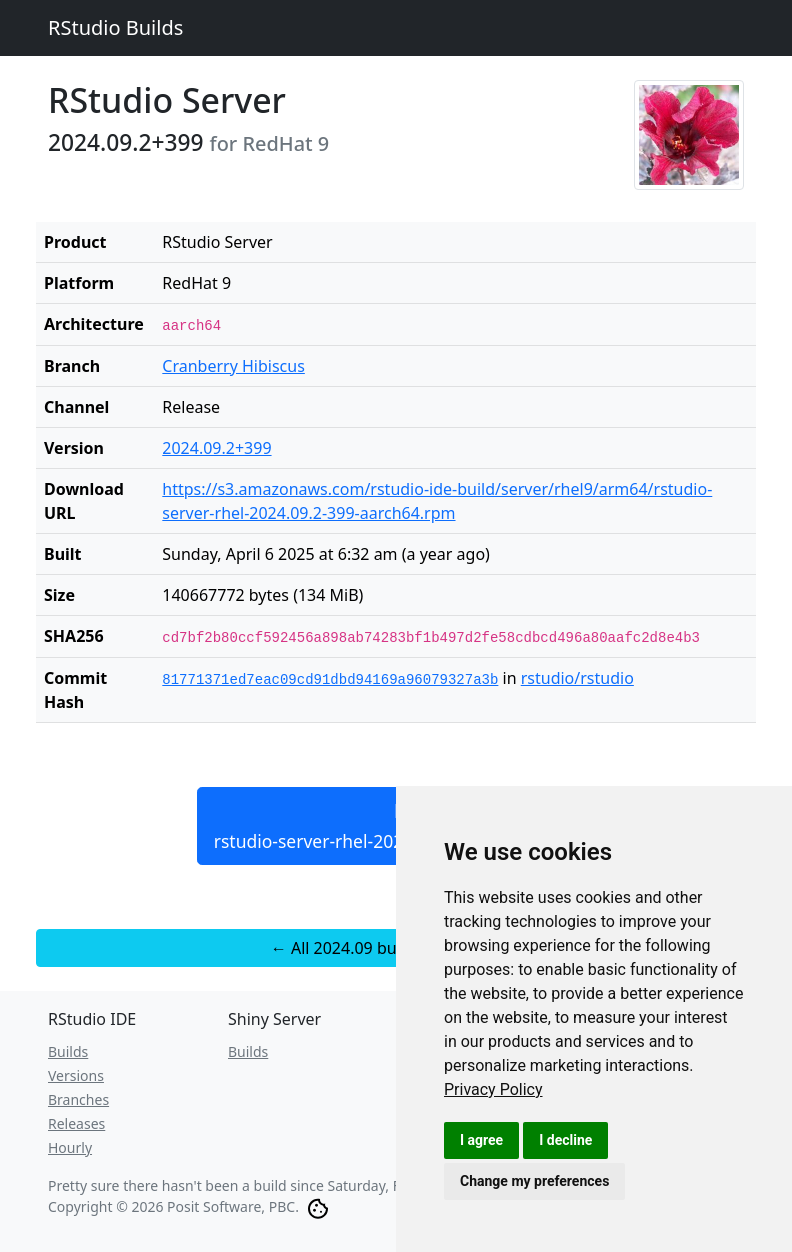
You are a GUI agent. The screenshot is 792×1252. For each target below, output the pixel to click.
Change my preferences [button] (534, 1181)
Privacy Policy (493, 1089)
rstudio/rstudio (577, 678)
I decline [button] (565, 1140)
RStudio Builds (115, 27)
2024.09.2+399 (216, 448)
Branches (78, 1099)
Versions (76, 1075)
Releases (76, 1123)
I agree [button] (481, 1140)
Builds (68, 1051)
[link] (493, 1089)
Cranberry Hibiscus (233, 366)
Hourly (70, 1147)
